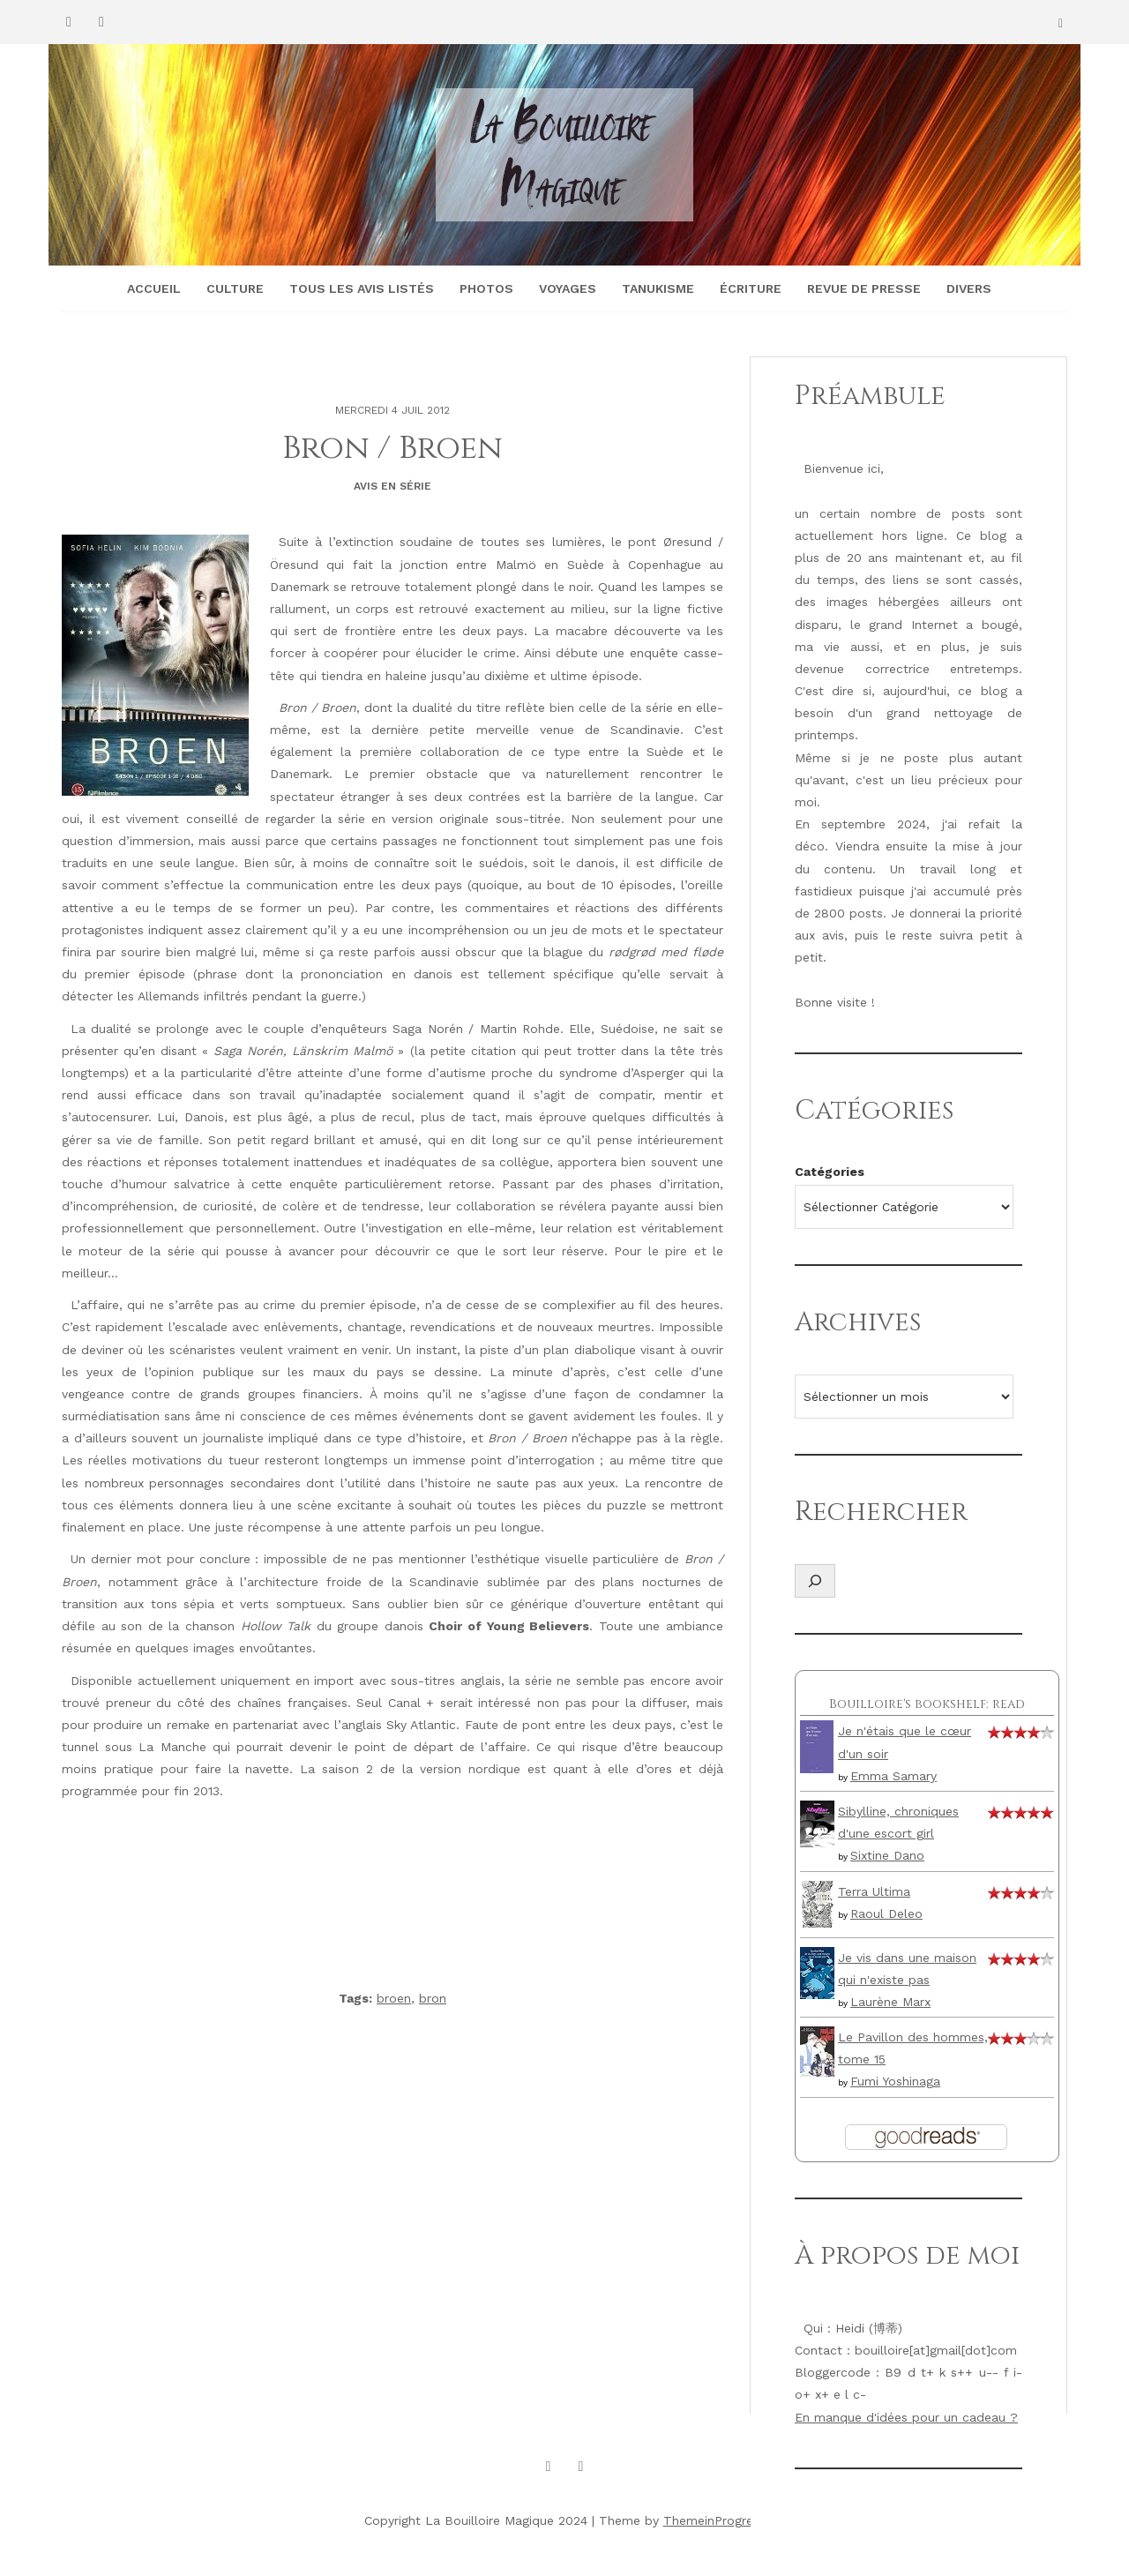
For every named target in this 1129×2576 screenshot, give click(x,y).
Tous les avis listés (361, 288)
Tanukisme (658, 288)
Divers (968, 288)
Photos (486, 288)
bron (432, 1998)
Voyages (567, 288)
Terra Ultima (874, 1891)
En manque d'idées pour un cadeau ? (906, 2417)
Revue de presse (864, 288)
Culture (235, 288)
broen (394, 1998)
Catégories (829, 1171)
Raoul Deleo (886, 1913)
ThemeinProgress (714, 2520)
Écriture (750, 288)
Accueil (154, 288)
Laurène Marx (890, 2002)
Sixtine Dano (887, 1855)
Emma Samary (893, 1776)
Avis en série (392, 486)
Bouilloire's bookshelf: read (927, 1704)
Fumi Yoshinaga (895, 2081)
